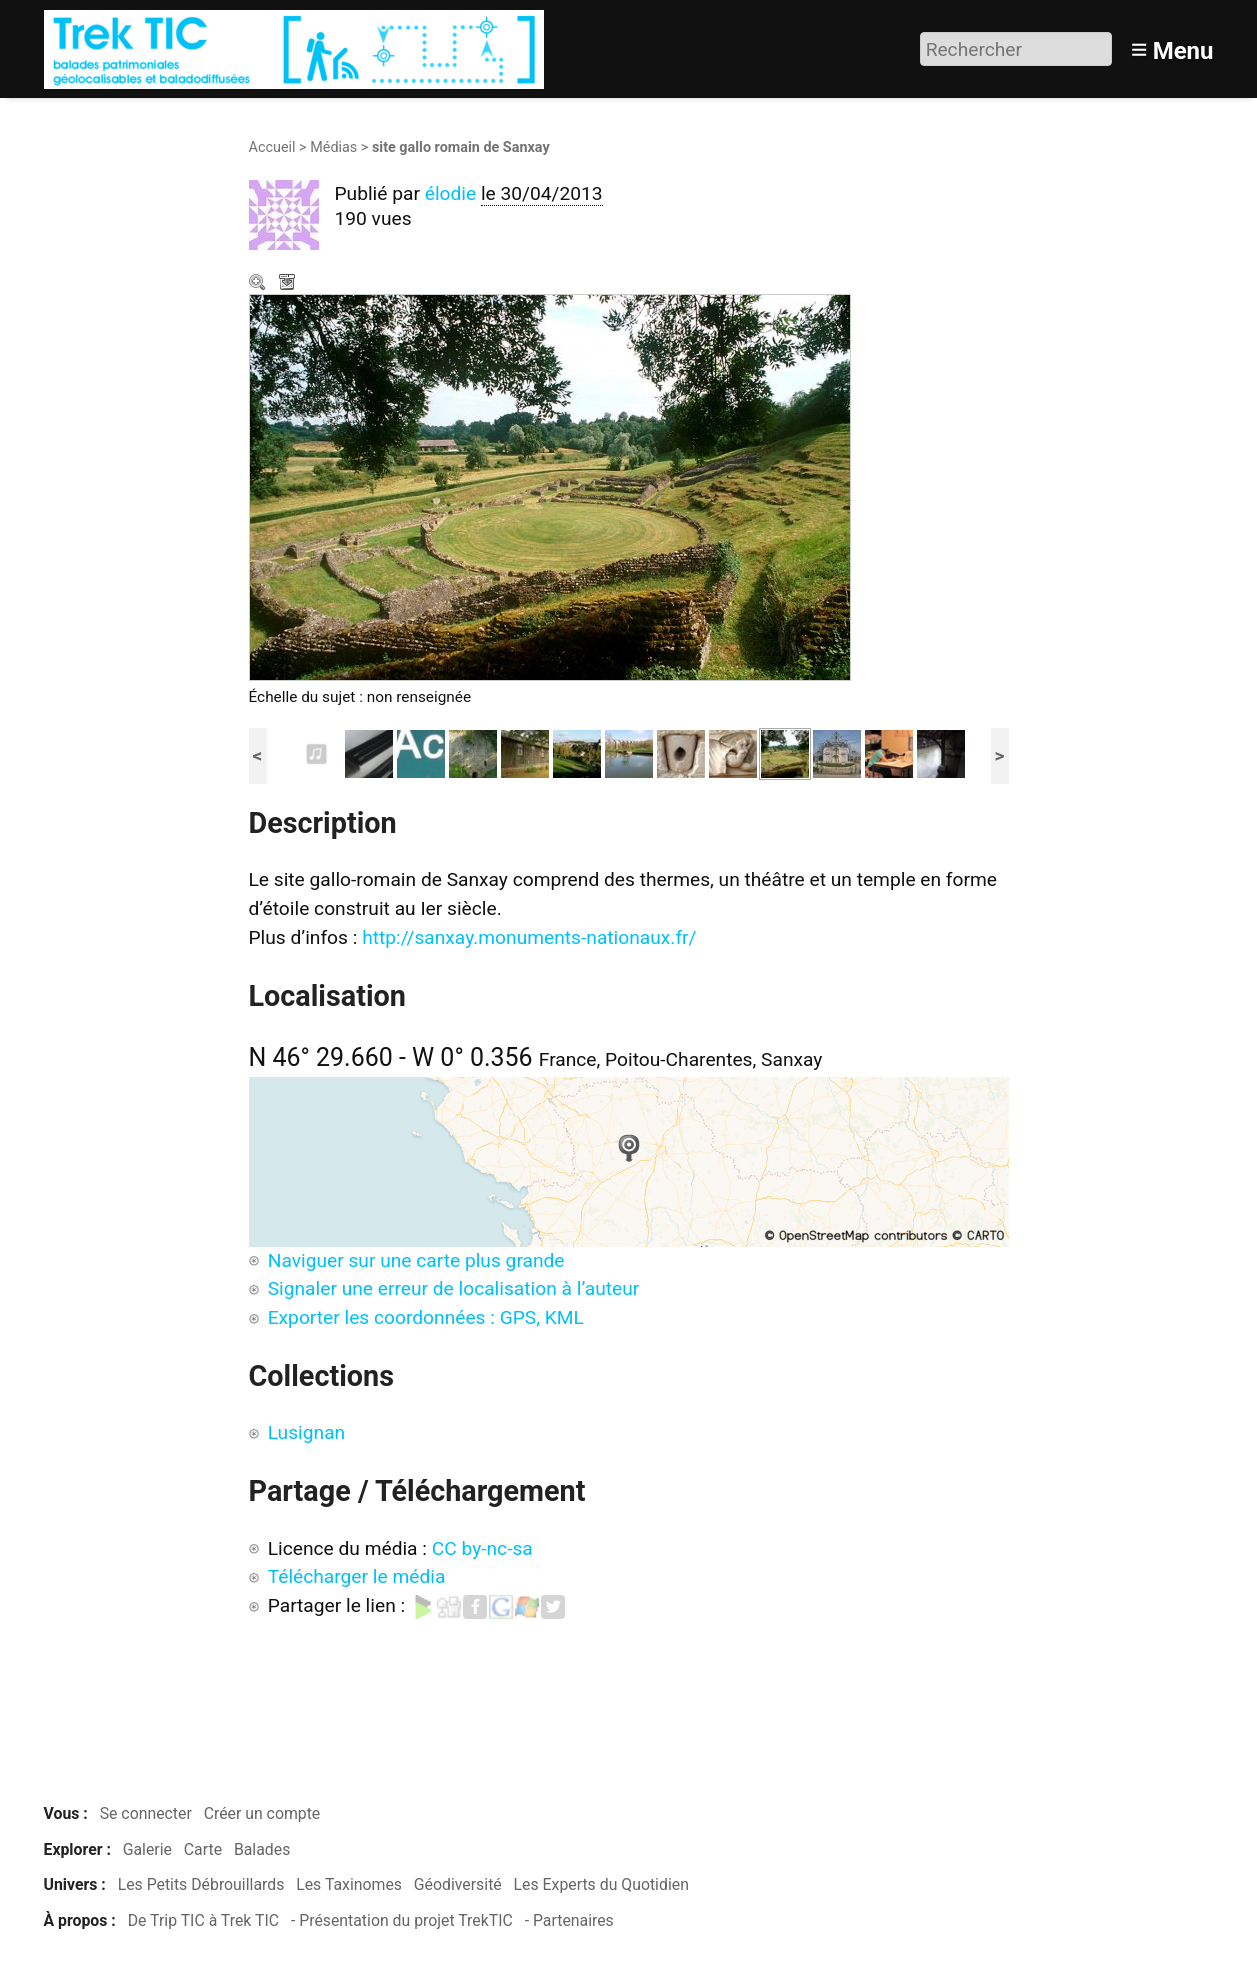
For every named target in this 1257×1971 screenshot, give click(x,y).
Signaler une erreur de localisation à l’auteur (454, 1288)
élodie (450, 193)
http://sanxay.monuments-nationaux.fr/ (529, 937)
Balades (262, 1849)
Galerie (147, 1849)
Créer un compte (262, 1813)
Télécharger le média (289, 284)
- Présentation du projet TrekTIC (402, 1920)
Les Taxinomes (349, 1884)
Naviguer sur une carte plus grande (416, 1260)
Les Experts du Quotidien (601, 1884)
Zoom (259, 284)
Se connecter (146, 1813)
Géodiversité (458, 1884)
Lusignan (306, 1432)
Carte (203, 1849)
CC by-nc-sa (482, 1548)
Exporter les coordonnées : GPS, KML (426, 1317)
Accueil (272, 147)
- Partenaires (569, 1920)
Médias (333, 147)
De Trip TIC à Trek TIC (203, 1920)
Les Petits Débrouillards (201, 1884)
